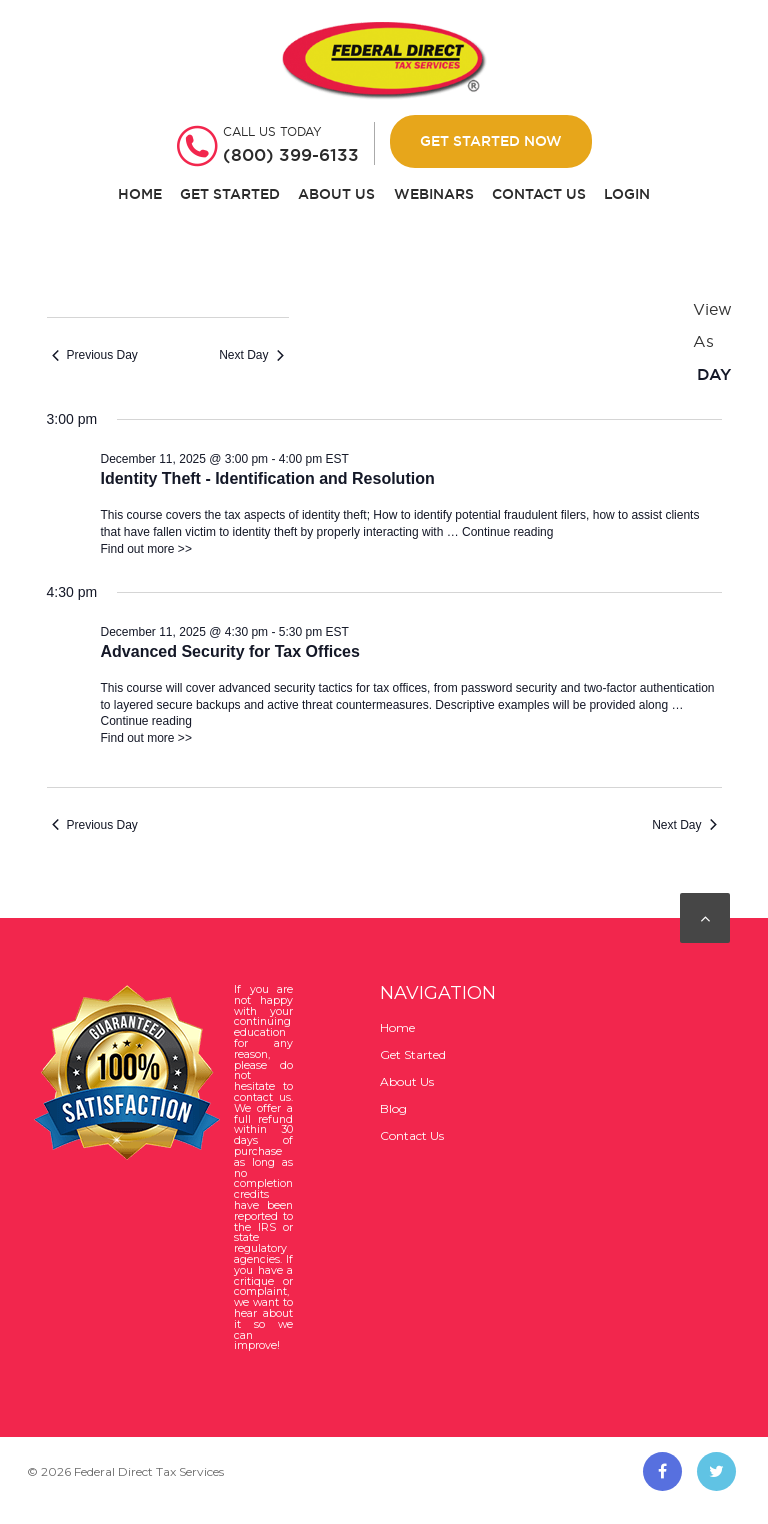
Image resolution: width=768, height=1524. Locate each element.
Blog (393, 1108)
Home (140, 194)
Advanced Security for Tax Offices (230, 651)
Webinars (434, 194)
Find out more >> (146, 549)
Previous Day (95, 355)
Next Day (251, 355)
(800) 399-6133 (291, 155)
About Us (336, 194)
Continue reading (507, 532)
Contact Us (539, 194)
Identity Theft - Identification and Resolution (268, 478)
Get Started (230, 194)
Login (627, 194)
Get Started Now (491, 141)
